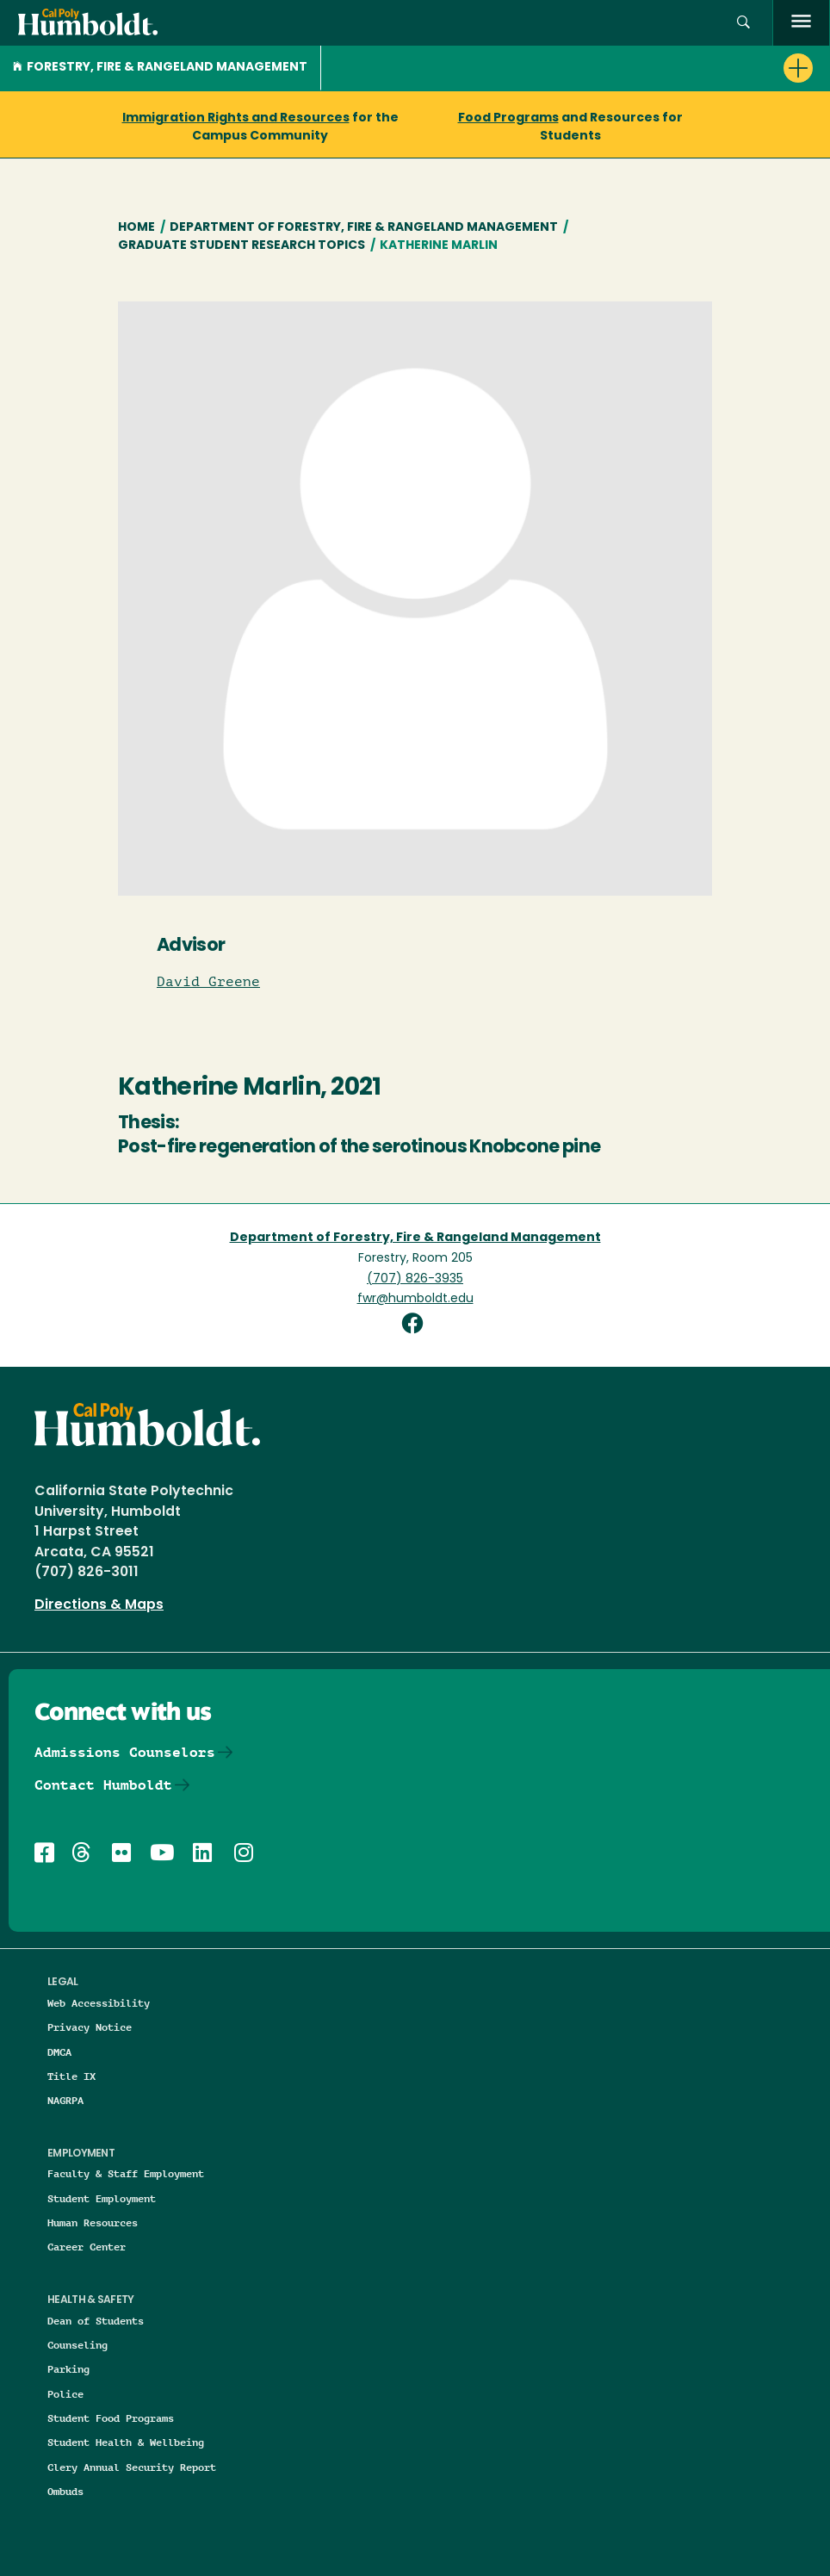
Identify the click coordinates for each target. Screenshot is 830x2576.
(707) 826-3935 (415, 1279)
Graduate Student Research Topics (241, 245)
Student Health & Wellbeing (125, 2442)
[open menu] (801, 23)
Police (65, 2393)
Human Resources (92, 2222)
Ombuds (65, 2491)
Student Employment (101, 2198)
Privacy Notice (89, 2026)
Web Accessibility (98, 2002)
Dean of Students (95, 2320)
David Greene (208, 982)
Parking (68, 2368)
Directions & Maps (99, 1605)
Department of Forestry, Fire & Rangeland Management (364, 227)
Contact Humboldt (103, 1785)
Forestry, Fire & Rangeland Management (160, 68)
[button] (743, 23)
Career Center (86, 2246)
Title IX (71, 2076)
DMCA (59, 2051)
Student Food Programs (110, 2418)
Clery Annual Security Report (131, 2467)
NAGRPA (65, 2100)
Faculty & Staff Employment (125, 2173)
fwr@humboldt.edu (415, 1299)
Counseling (77, 2344)
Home (136, 227)
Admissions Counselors (124, 1752)
